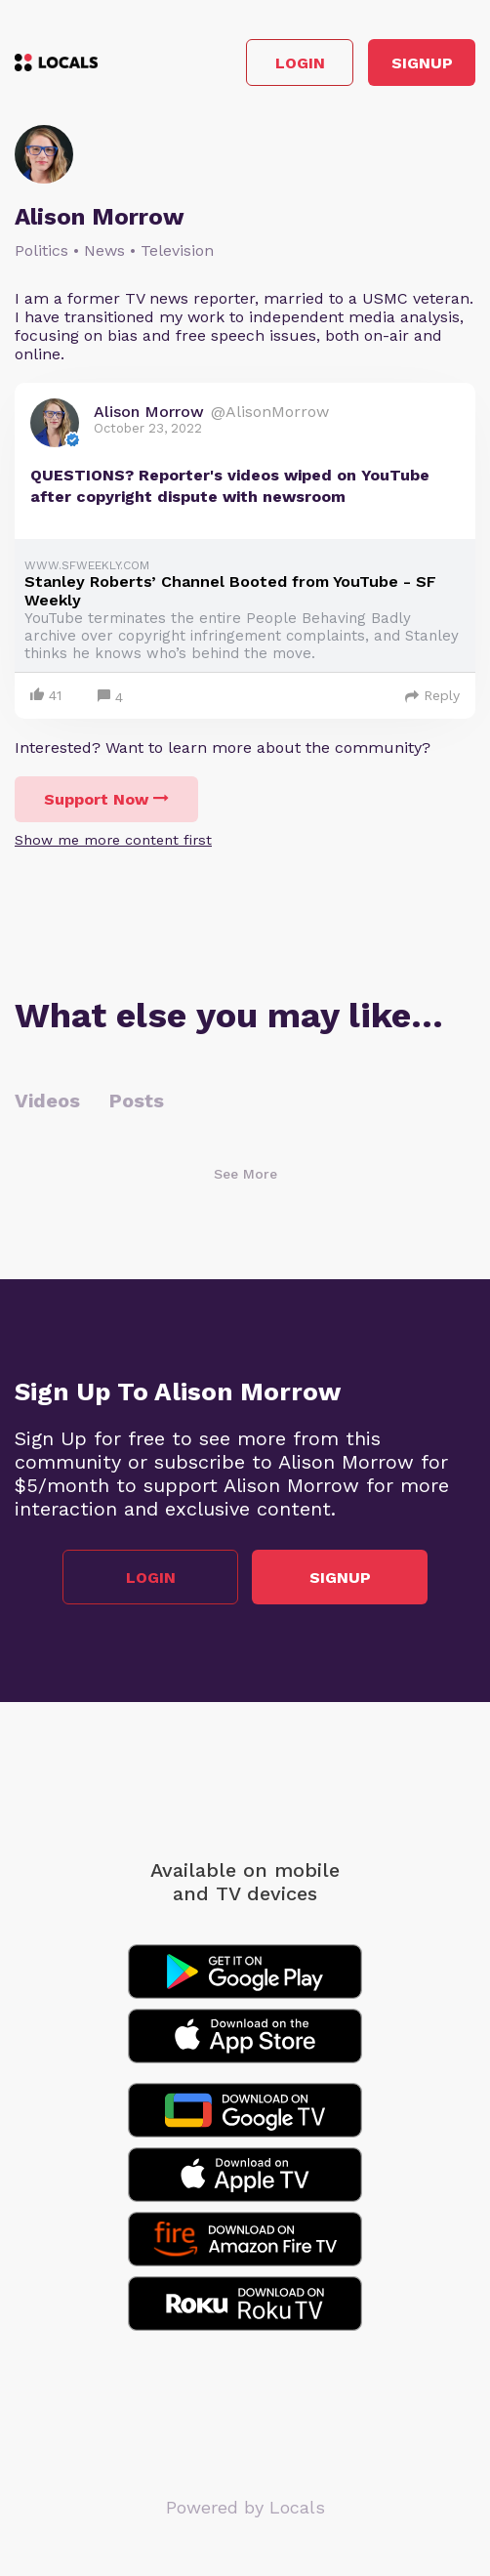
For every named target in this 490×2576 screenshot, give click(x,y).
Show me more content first (113, 840)
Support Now (106, 799)
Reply (432, 695)
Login (300, 63)
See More (245, 1174)
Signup (422, 63)
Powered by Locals (245, 2507)
